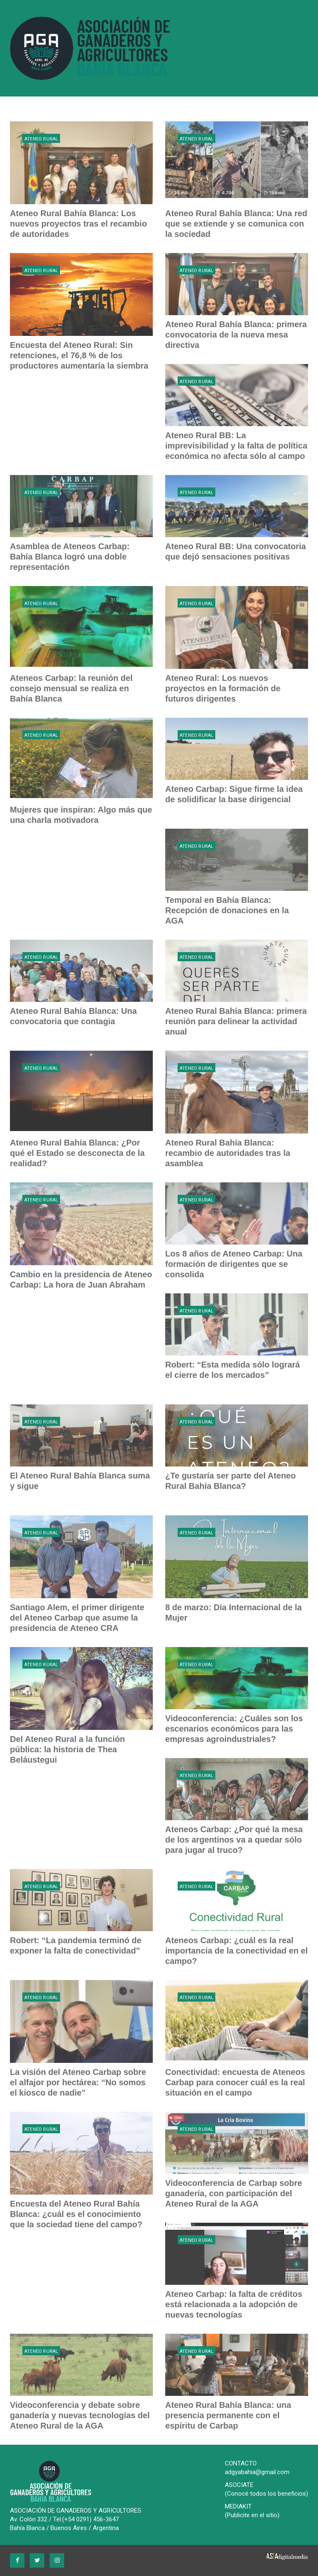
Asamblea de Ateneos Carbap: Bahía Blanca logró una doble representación (69, 557)
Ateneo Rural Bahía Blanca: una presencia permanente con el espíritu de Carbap (228, 2415)
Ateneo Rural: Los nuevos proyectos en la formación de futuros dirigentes (222, 688)
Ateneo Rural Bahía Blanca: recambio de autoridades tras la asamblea (227, 1153)
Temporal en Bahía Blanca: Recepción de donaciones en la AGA (227, 910)
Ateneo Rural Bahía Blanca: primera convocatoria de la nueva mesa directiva (235, 335)
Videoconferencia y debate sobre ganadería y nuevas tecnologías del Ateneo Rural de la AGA (79, 2415)
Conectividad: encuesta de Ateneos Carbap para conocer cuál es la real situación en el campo (235, 2082)
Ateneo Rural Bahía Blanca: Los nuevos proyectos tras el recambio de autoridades (78, 224)
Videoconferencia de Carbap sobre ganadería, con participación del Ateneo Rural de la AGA (233, 2193)
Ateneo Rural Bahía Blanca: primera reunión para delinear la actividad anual (235, 1021)
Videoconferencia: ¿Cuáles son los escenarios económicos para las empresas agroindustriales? (234, 1729)
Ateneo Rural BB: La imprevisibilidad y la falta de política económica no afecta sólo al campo (236, 446)
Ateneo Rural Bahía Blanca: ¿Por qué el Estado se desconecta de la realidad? (77, 1153)
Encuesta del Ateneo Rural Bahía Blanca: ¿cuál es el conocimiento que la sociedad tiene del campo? (76, 2214)
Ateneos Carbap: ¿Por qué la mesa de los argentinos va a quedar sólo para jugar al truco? (233, 1840)
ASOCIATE (239, 2485)
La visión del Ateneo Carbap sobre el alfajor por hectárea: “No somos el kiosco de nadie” (78, 2082)
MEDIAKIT (238, 2506)
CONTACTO (241, 2463)
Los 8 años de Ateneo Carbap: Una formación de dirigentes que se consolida (233, 1264)
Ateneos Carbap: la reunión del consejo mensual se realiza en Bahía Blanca (71, 688)
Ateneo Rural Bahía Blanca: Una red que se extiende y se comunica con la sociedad (236, 224)
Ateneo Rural (41, 139)
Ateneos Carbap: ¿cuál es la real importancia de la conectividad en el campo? (236, 1951)
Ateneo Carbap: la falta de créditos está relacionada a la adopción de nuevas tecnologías (233, 2304)
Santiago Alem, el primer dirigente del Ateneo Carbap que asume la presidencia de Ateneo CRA (77, 1618)
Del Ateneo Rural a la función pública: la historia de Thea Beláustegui (67, 1749)
